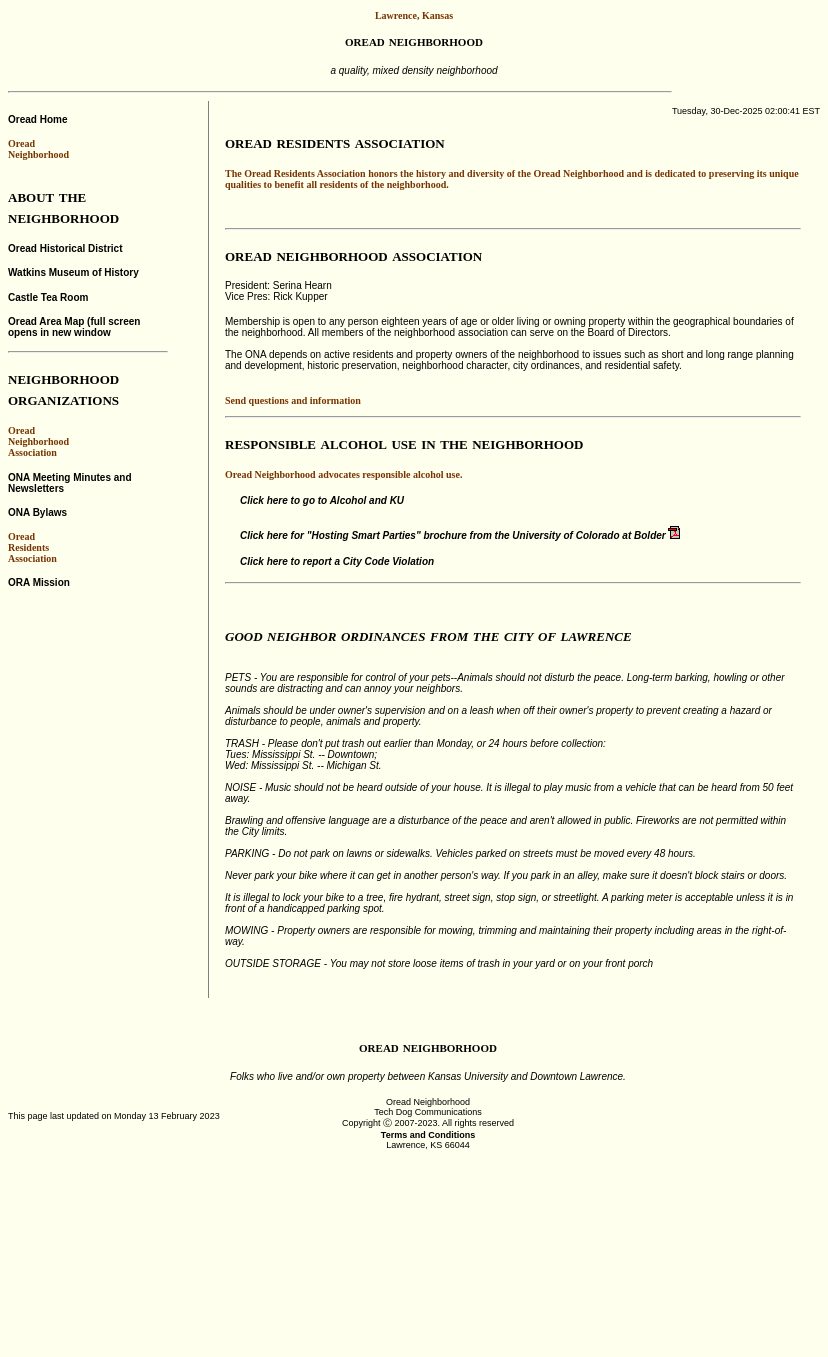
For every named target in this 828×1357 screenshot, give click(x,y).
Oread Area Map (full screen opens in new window (74, 327)
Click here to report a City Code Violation (337, 561)
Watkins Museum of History (73, 272)
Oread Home (37, 119)
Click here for (461, 535)
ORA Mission (39, 582)
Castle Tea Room (48, 297)
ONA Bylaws (37, 512)
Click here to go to (322, 500)
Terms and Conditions (428, 1135)
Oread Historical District (65, 248)
